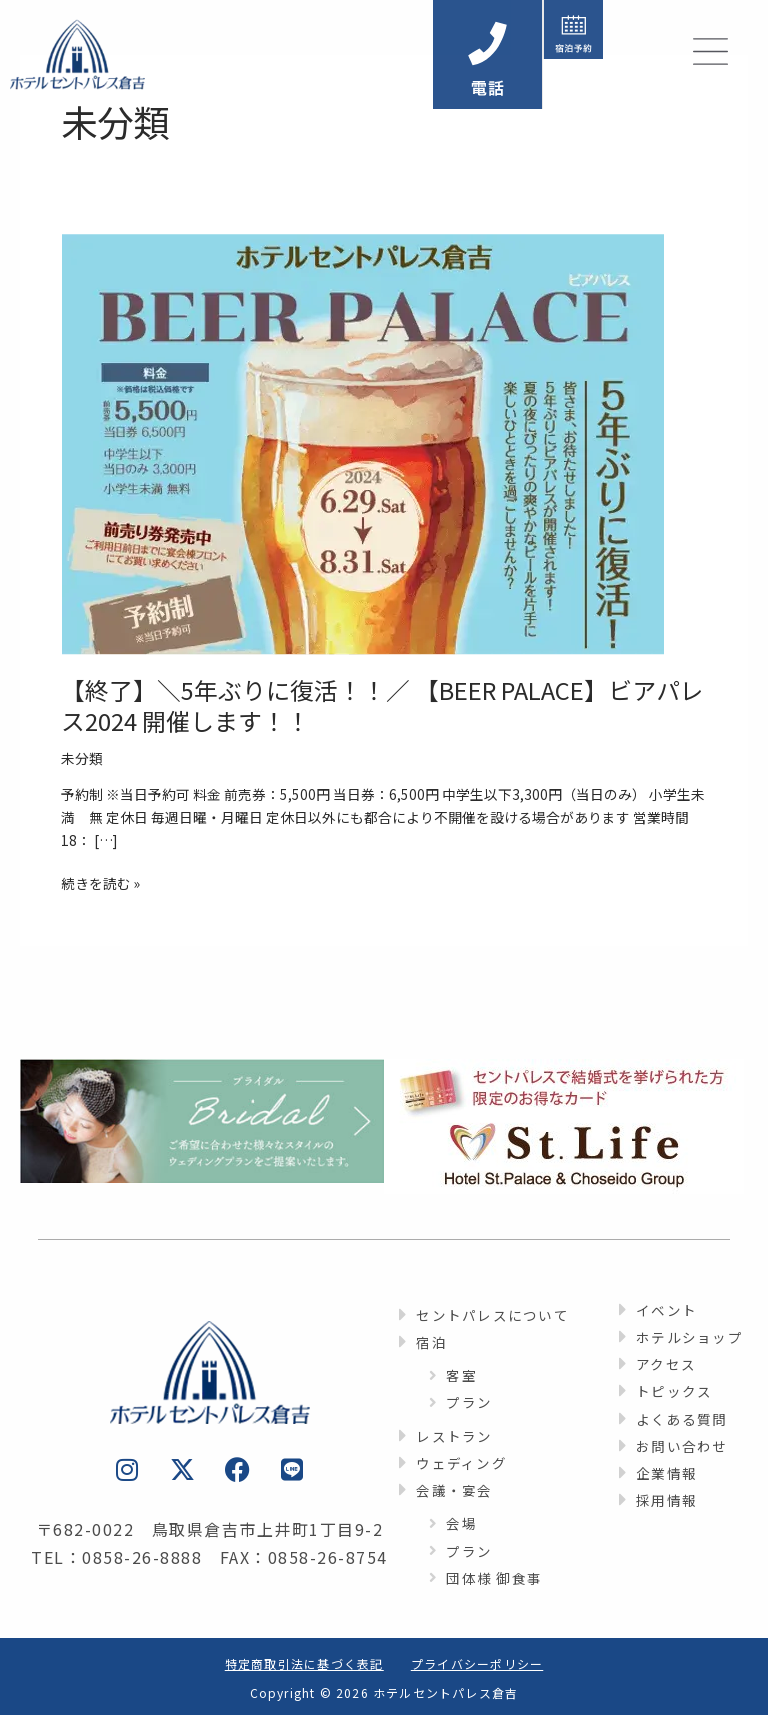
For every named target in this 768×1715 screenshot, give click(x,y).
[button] (598, 54)
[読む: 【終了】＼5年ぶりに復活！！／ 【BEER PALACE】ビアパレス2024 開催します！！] (363, 442)
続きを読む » (100, 882)
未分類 (82, 758)
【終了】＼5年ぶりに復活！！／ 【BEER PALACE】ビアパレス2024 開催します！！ (382, 705)
